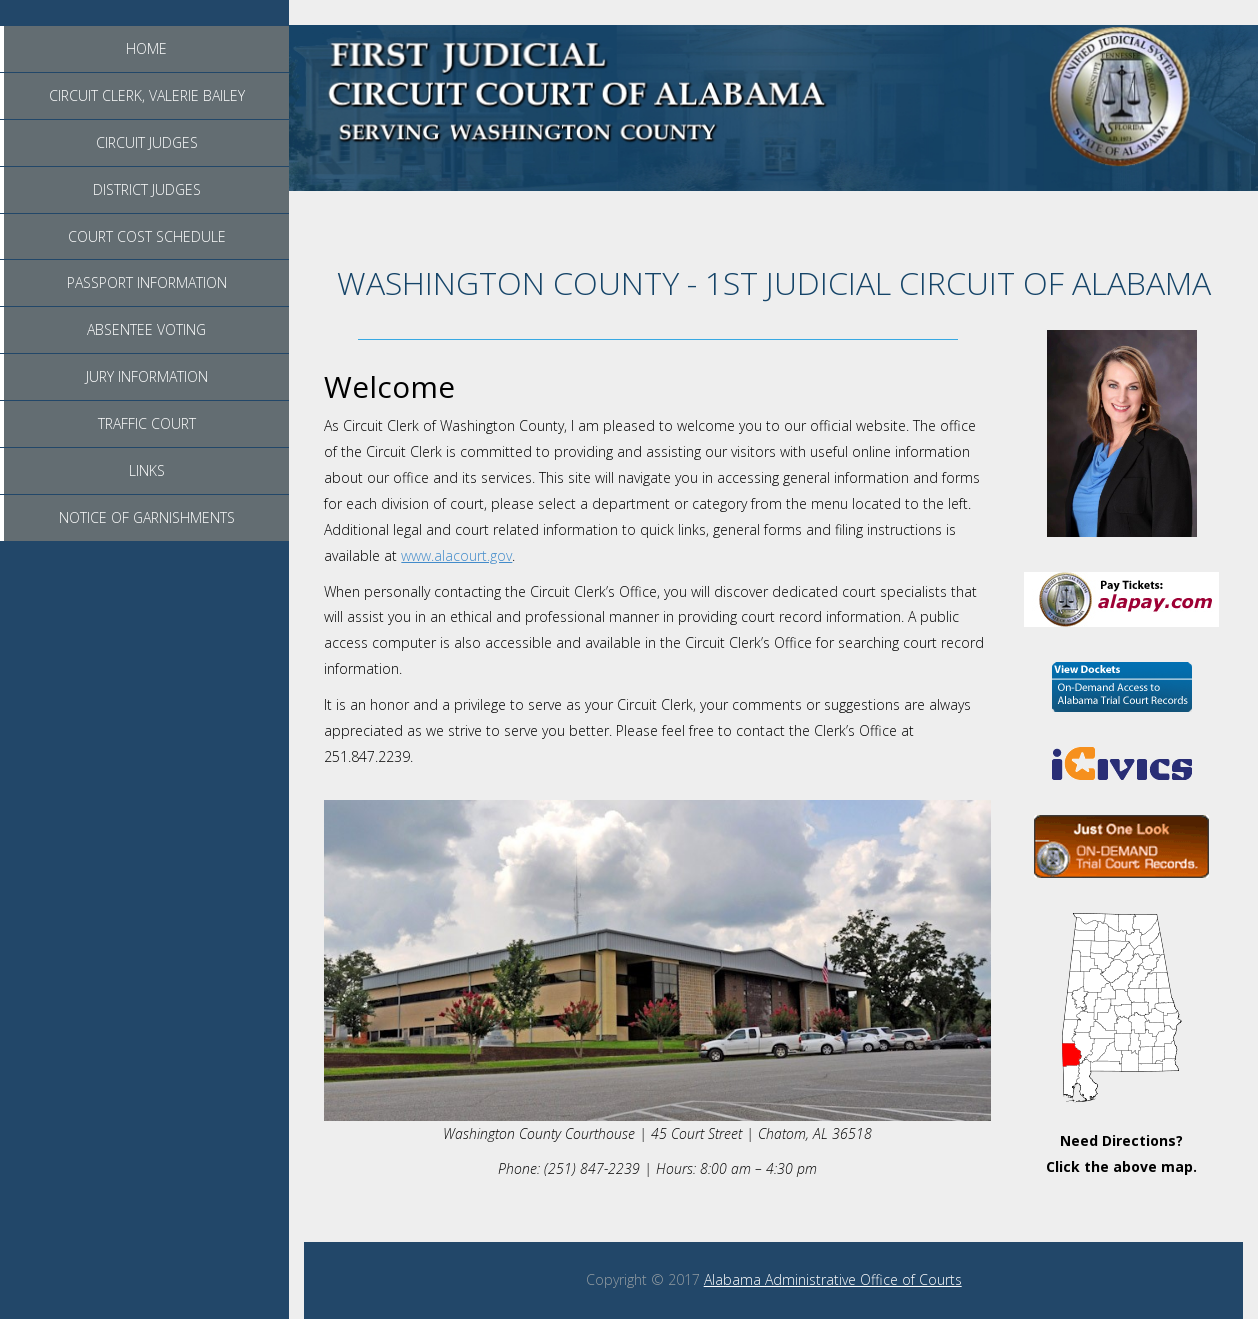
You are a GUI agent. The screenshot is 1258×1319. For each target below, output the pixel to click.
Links (147, 470)
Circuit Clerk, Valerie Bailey (147, 95)
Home (146, 48)
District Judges (147, 189)
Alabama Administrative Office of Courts (833, 1279)
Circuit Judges (147, 142)
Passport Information (147, 282)
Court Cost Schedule (147, 236)
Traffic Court (147, 423)
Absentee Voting (146, 329)
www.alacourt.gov (456, 555)
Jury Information (147, 376)
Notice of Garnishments (147, 517)
